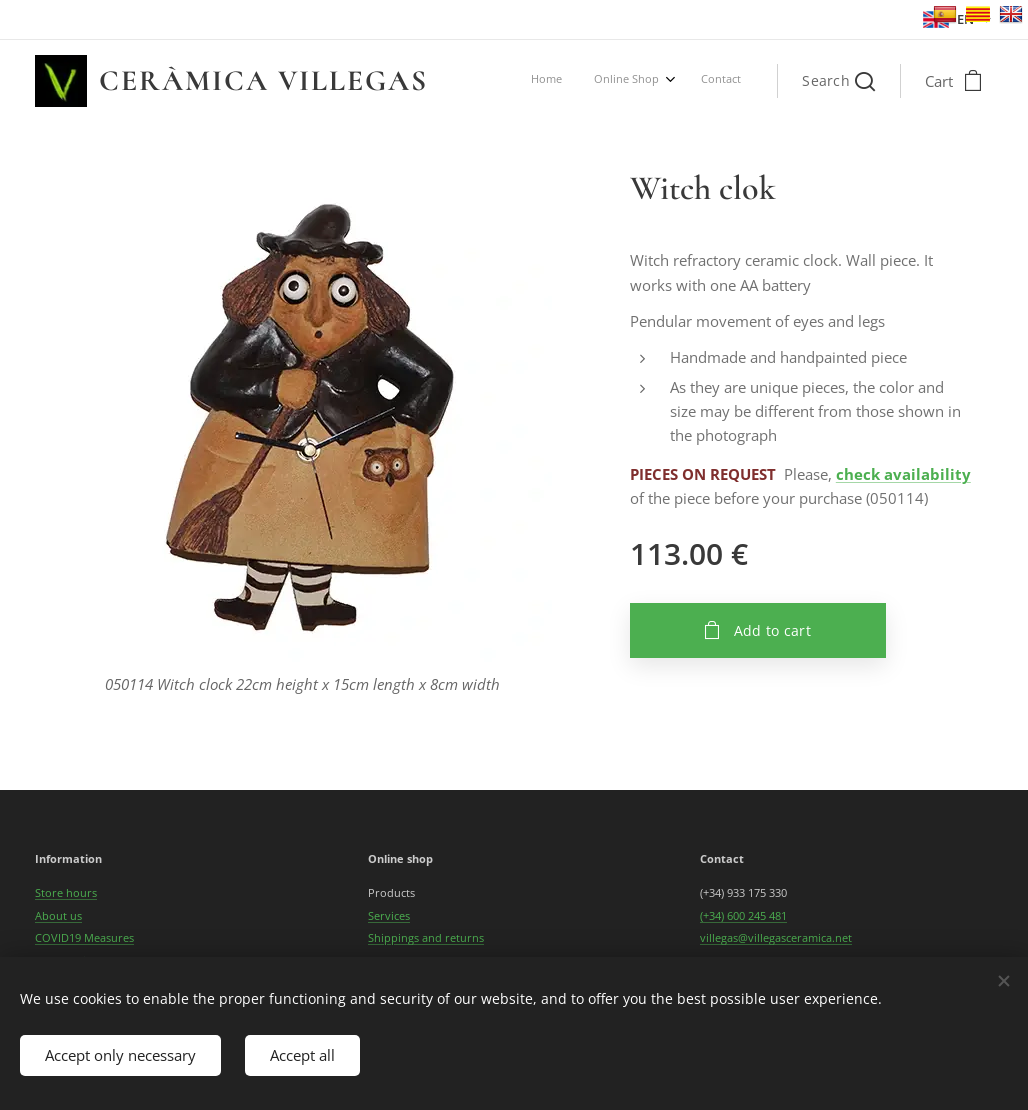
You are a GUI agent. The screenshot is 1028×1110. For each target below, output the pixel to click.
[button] (838, 81)
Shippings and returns (426, 937)
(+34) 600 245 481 (743, 915)
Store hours (66, 893)
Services (389, 915)
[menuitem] (672, 81)
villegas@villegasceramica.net (776, 937)
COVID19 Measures (84, 937)
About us (58, 915)
